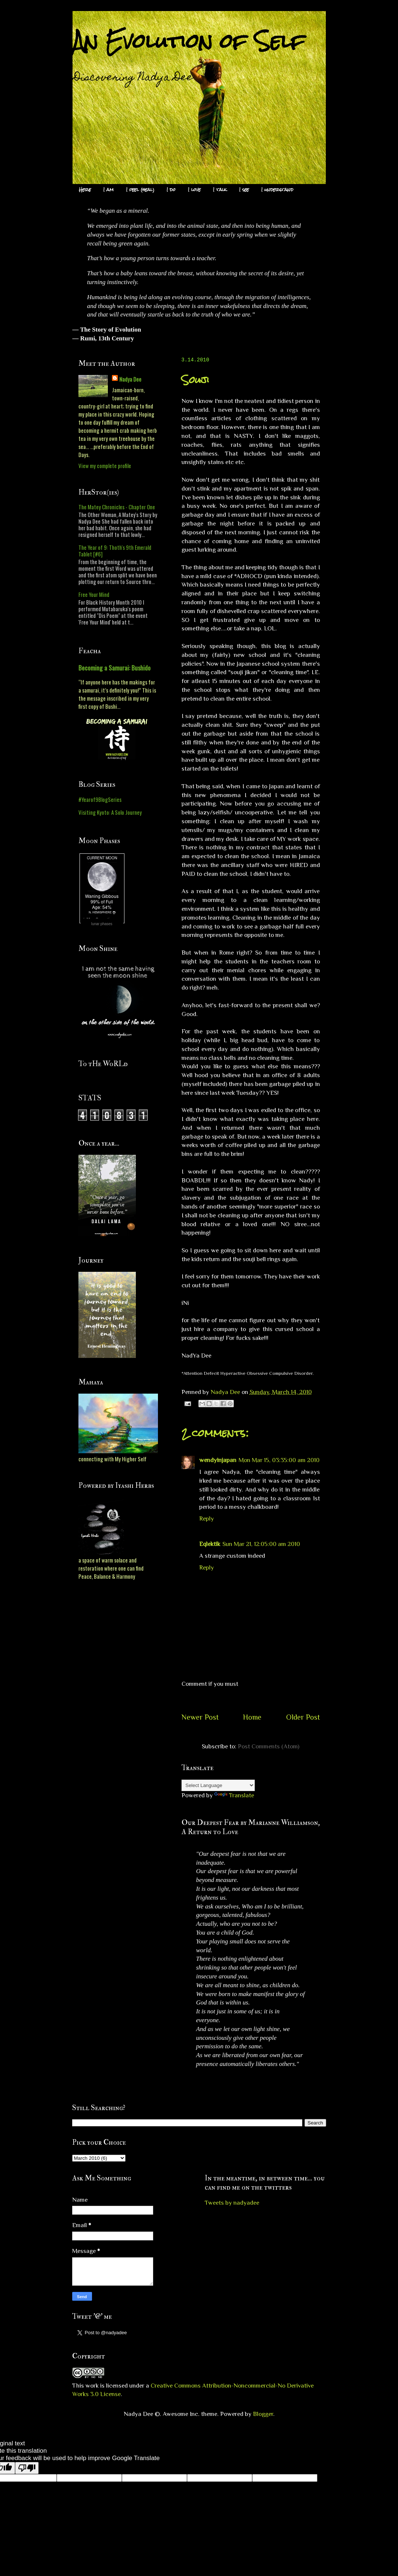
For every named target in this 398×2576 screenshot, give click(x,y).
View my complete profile (104, 465)
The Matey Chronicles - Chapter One (116, 507)
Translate (234, 1795)
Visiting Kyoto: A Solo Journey (110, 812)
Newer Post (200, 1717)
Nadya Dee (130, 379)
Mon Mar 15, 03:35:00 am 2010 (279, 1460)
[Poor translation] (27, 2468)
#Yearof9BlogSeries (99, 799)
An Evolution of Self (189, 41)
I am (108, 189)
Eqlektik (209, 1543)
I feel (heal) (140, 189)
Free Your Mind (93, 594)
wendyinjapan (217, 1460)
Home (252, 1717)
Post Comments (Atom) (268, 1746)
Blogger (263, 2413)
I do (171, 189)
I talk (220, 189)
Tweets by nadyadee (232, 2202)
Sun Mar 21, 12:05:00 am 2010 (261, 1543)
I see (244, 189)
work (92, 2385)
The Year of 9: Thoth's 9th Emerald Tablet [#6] (114, 550)
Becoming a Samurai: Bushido (114, 667)
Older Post (303, 1717)
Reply (206, 1518)
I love (194, 189)
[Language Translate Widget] (218, 1785)
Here (85, 189)
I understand (277, 189)
